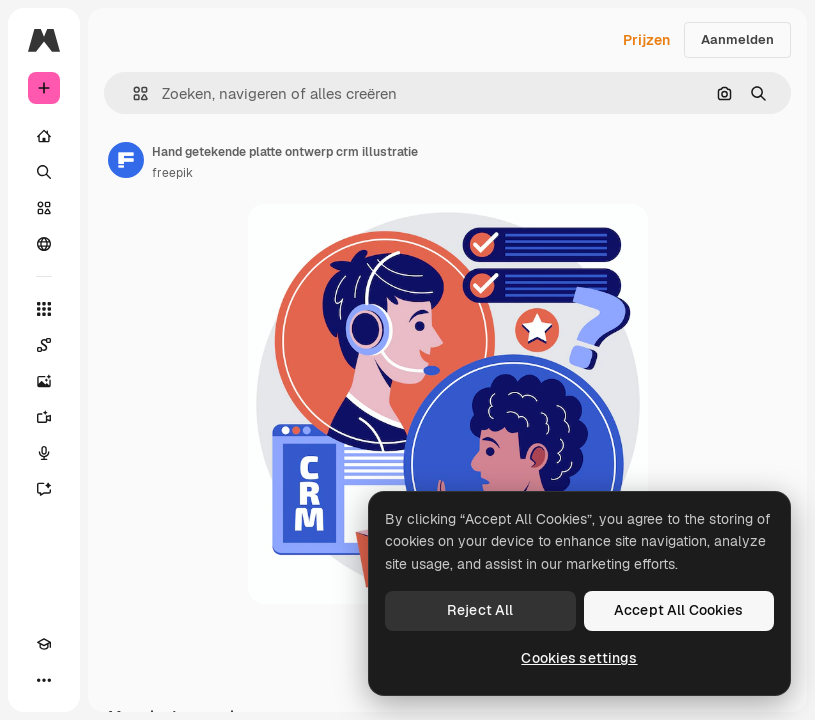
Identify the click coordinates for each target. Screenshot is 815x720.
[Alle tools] (44, 309)
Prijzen (646, 40)
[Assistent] (44, 489)
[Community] (44, 244)
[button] (132, 93)
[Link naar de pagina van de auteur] (126, 160)
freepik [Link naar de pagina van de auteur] (172, 173)
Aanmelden (737, 39)
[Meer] (44, 680)
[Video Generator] (44, 417)
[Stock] (44, 208)
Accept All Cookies (679, 610)
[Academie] (44, 644)
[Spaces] (44, 345)
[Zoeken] (44, 172)
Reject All (480, 610)
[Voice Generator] (44, 453)
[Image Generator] (44, 381)
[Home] (44, 136)
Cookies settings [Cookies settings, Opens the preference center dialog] (579, 658)
